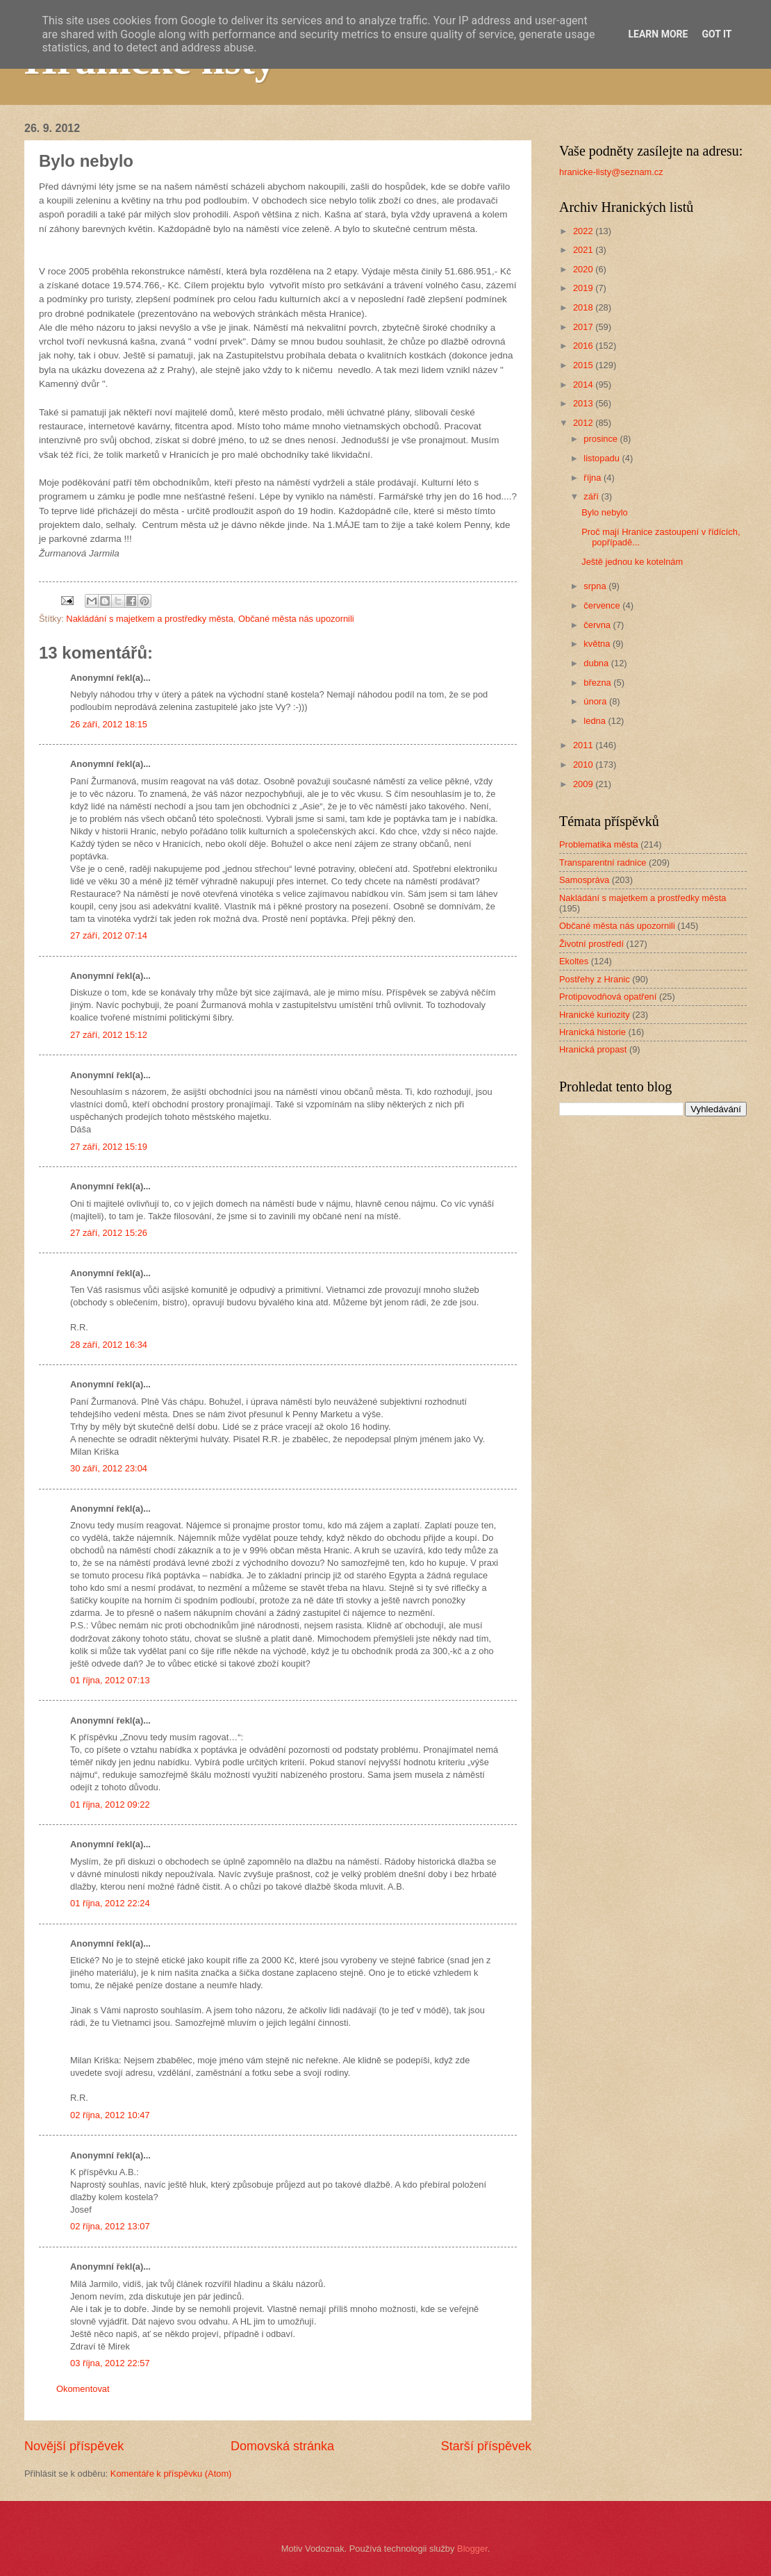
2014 (584, 384)
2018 (584, 307)
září (592, 496)
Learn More (658, 34)
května (598, 643)
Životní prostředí (591, 944)
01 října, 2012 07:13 (110, 1680)
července (602, 605)
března (598, 682)
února (596, 701)
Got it (716, 34)
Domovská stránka (282, 2446)
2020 (584, 269)
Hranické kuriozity (594, 1014)
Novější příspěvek (74, 2446)
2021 (584, 250)
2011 (584, 745)
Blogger (472, 2548)
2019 (584, 288)
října (593, 477)
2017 (584, 327)
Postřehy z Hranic (594, 979)
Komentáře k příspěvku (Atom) (171, 2473)
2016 (584, 345)
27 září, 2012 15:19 (108, 1146)
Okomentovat (83, 2389)
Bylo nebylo (604, 512)
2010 (584, 764)
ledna (595, 721)
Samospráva (584, 880)
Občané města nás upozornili (296, 618)
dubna (597, 663)
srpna (595, 586)
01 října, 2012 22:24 (110, 1903)
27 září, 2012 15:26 (108, 1233)
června (598, 625)
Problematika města (598, 844)
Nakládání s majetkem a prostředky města (149, 618)
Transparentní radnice (602, 862)
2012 (584, 423)
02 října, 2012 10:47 (110, 2115)
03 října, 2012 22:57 (110, 2363)
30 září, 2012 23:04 (108, 1468)
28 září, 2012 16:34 (108, 1344)
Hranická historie (592, 1032)
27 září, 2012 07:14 (108, 935)
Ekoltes (573, 961)
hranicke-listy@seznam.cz (611, 172)
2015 (584, 365)
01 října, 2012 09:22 (110, 1804)
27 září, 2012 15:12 (108, 1035)
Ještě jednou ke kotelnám (632, 561)
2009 (584, 784)
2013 (584, 403)
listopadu (602, 458)
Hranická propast (593, 1049)
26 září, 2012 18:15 (108, 724)
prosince (601, 439)
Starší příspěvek (486, 2446)
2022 (584, 231)
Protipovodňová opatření (607, 996)
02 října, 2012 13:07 (110, 2226)
